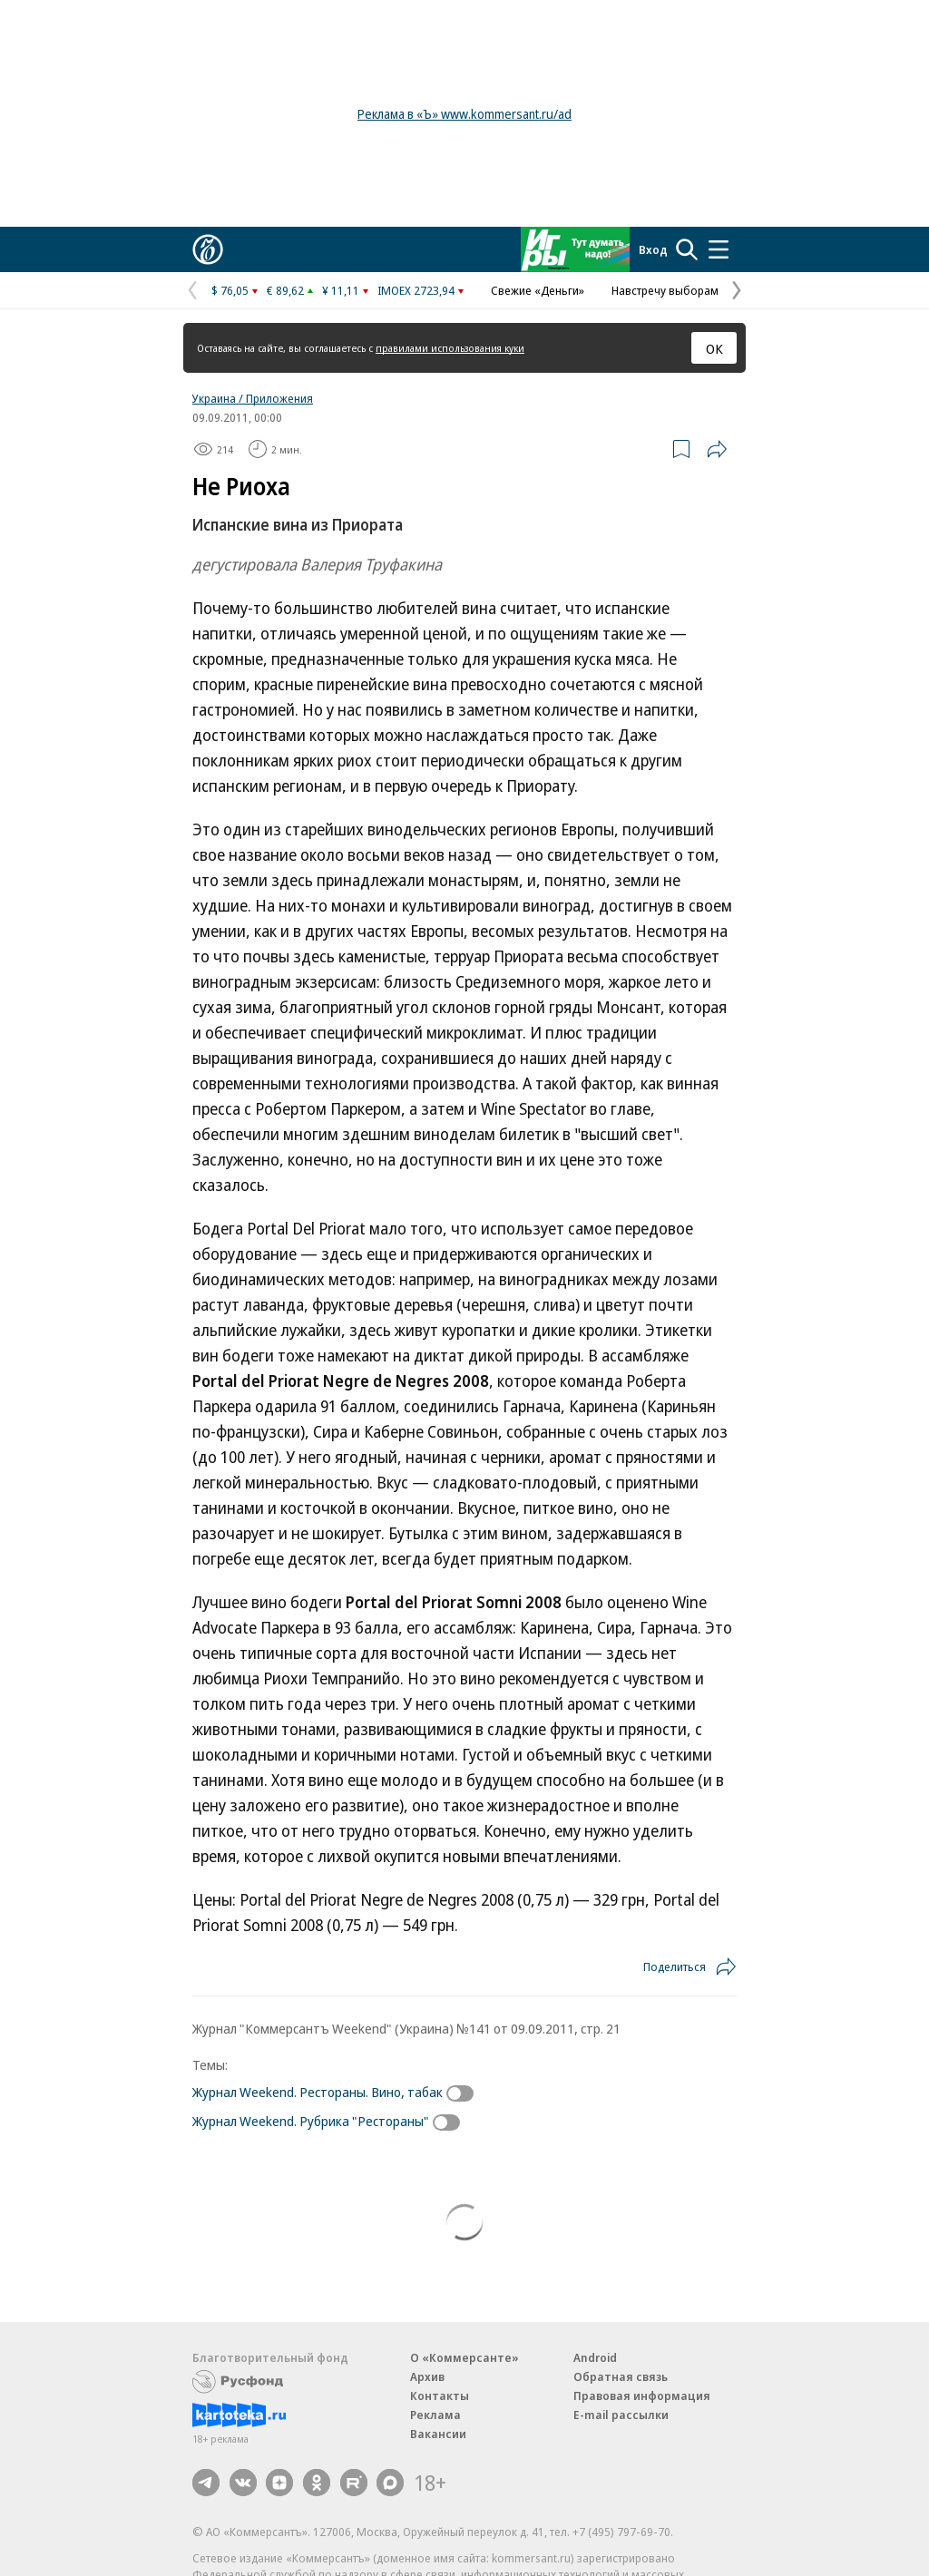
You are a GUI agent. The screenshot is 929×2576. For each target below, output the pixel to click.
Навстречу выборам (665, 290)
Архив (427, 2376)
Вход (653, 249)
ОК (714, 348)
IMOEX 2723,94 (416, 290)
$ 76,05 (230, 290)
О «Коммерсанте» (464, 2357)
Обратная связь (620, 2376)
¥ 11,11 (340, 290)
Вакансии (438, 2433)
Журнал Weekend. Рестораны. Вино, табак (317, 2092)
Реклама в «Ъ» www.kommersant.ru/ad (464, 113)
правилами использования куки (450, 348)
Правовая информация (641, 2395)
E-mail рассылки (621, 2414)
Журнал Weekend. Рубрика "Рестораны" (310, 2121)
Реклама (435, 2414)
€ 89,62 (285, 290)
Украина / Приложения (252, 398)
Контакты (439, 2395)
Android (595, 2357)
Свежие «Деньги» (537, 290)
